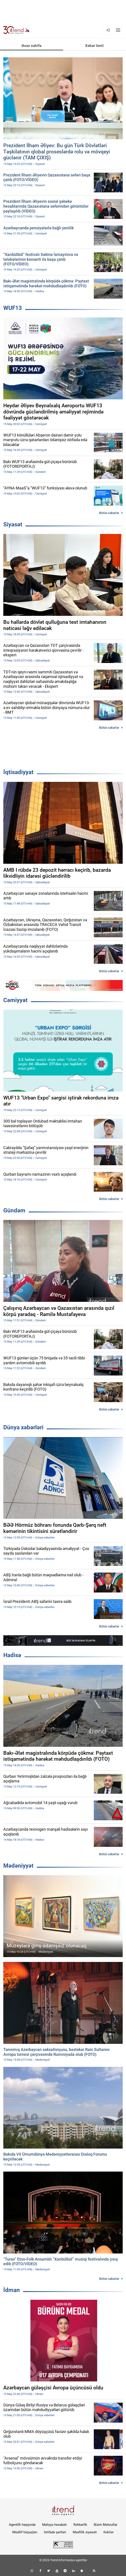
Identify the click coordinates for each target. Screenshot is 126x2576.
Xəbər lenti (94, 45)
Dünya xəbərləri (23, 1427)
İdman (11, 2290)
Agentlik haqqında (22, 2525)
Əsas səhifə (31, 45)
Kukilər (108, 2532)
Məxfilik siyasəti (85, 2532)
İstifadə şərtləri (55, 2532)
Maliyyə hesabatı (54, 2525)
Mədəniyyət (18, 1865)
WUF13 (12, 308)
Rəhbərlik (80, 2525)
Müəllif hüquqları (24, 2532)
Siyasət (12, 524)
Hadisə (12, 1655)
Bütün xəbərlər (109, 513)
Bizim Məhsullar (105, 2525)
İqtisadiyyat (18, 772)
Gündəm (14, 1210)
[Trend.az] (16, 30)
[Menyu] (118, 30)
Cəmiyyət (15, 1000)
